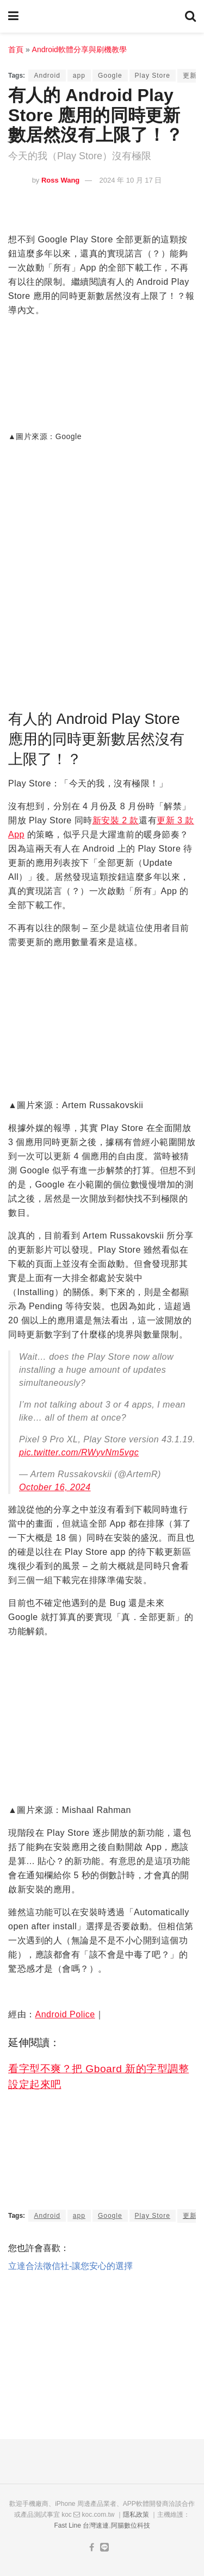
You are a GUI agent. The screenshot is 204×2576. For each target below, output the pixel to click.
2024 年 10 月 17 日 (131, 180)
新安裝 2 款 (115, 820)
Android (47, 75)
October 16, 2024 (55, 1487)
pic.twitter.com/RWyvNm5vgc (79, 1452)
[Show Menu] (13, 16)
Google (110, 75)
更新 (190, 75)
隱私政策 (136, 2514)
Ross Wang (60, 180)
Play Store (152, 75)
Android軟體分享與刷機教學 (79, 49)
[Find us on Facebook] (91, 2548)
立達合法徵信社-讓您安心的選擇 (70, 2266)
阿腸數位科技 (130, 2525)
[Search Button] (190, 16)
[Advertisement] (102, 2349)
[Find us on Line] (104, 2548)
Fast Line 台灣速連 (81, 2525)
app (79, 75)
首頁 (15, 49)
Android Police (65, 2014)
